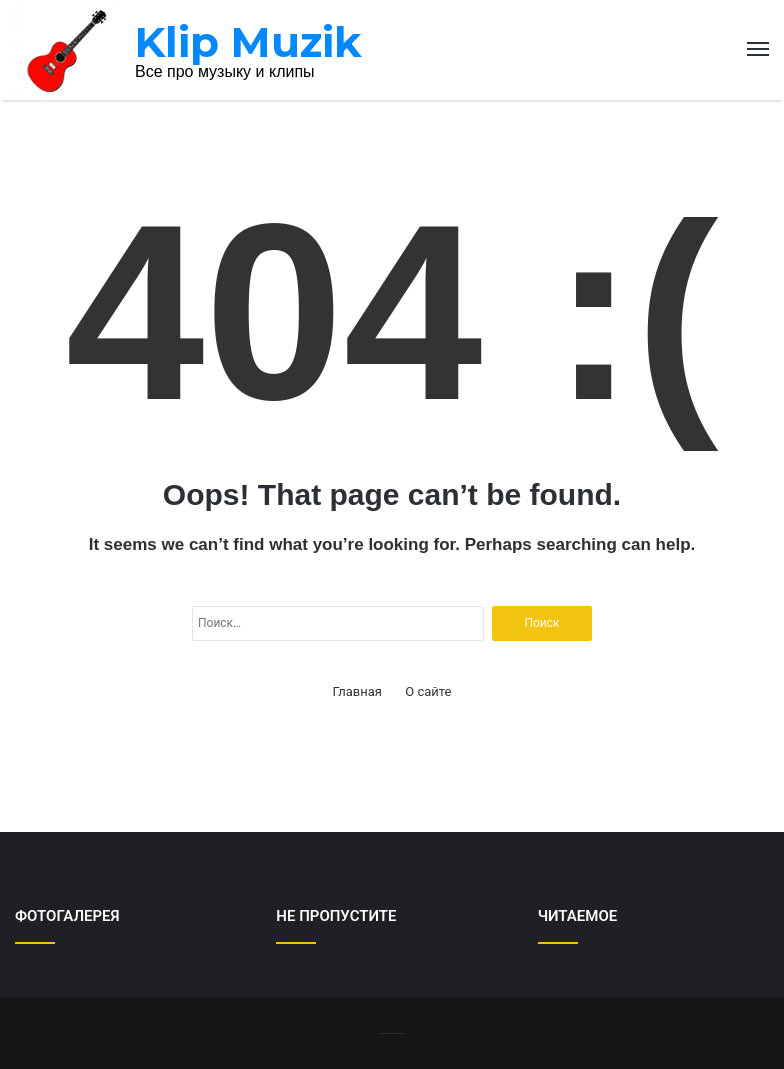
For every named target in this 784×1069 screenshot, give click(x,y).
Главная (357, 691)
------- (391, 1032)
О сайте (428, 691)
